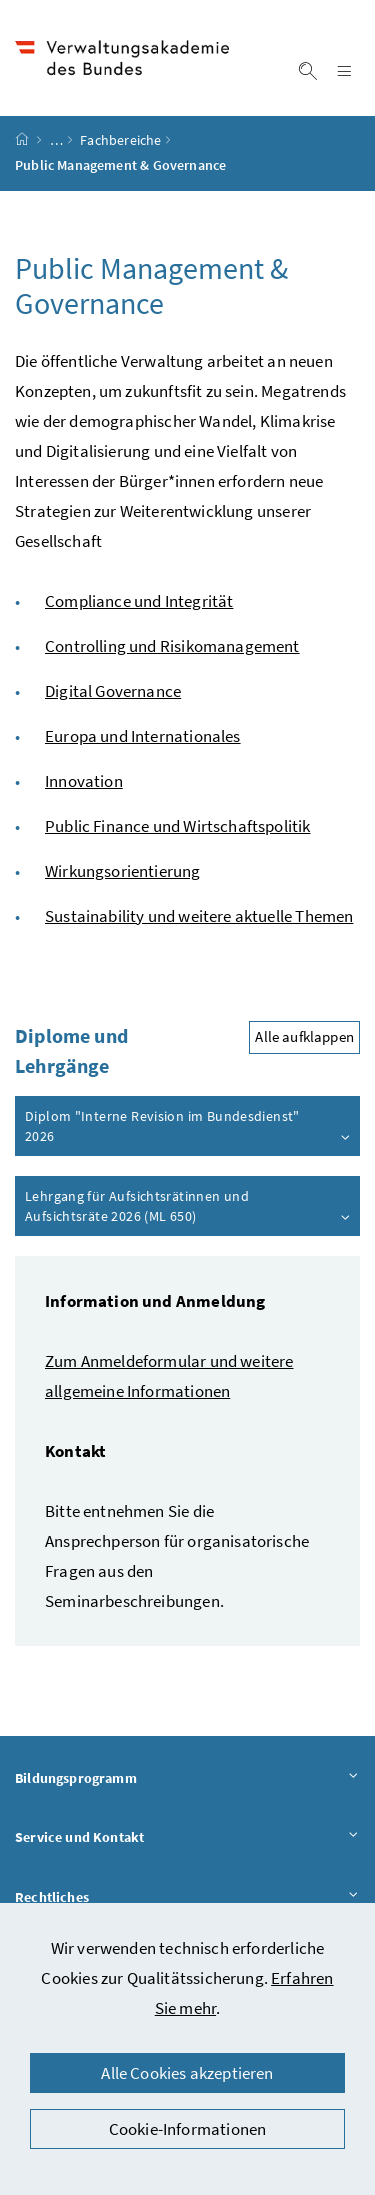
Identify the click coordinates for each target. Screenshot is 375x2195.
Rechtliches (187, 1896)
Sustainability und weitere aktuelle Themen (199, 916)
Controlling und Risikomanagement (172, 646)
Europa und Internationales (143, 736)
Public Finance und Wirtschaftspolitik (178, 826)
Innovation (84, 781)
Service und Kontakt (187, 1837)
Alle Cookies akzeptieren (187, 2073)
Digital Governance (113, 691)
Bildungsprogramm (187, 1777)
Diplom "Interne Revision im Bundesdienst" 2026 (188, 1126)
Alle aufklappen (304, 1037)
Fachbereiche (120, 141)
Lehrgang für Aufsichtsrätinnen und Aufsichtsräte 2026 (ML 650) (188, 1206)
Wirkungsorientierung (123, 871)
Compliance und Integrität (139, 601)
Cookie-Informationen (188, 2129)
